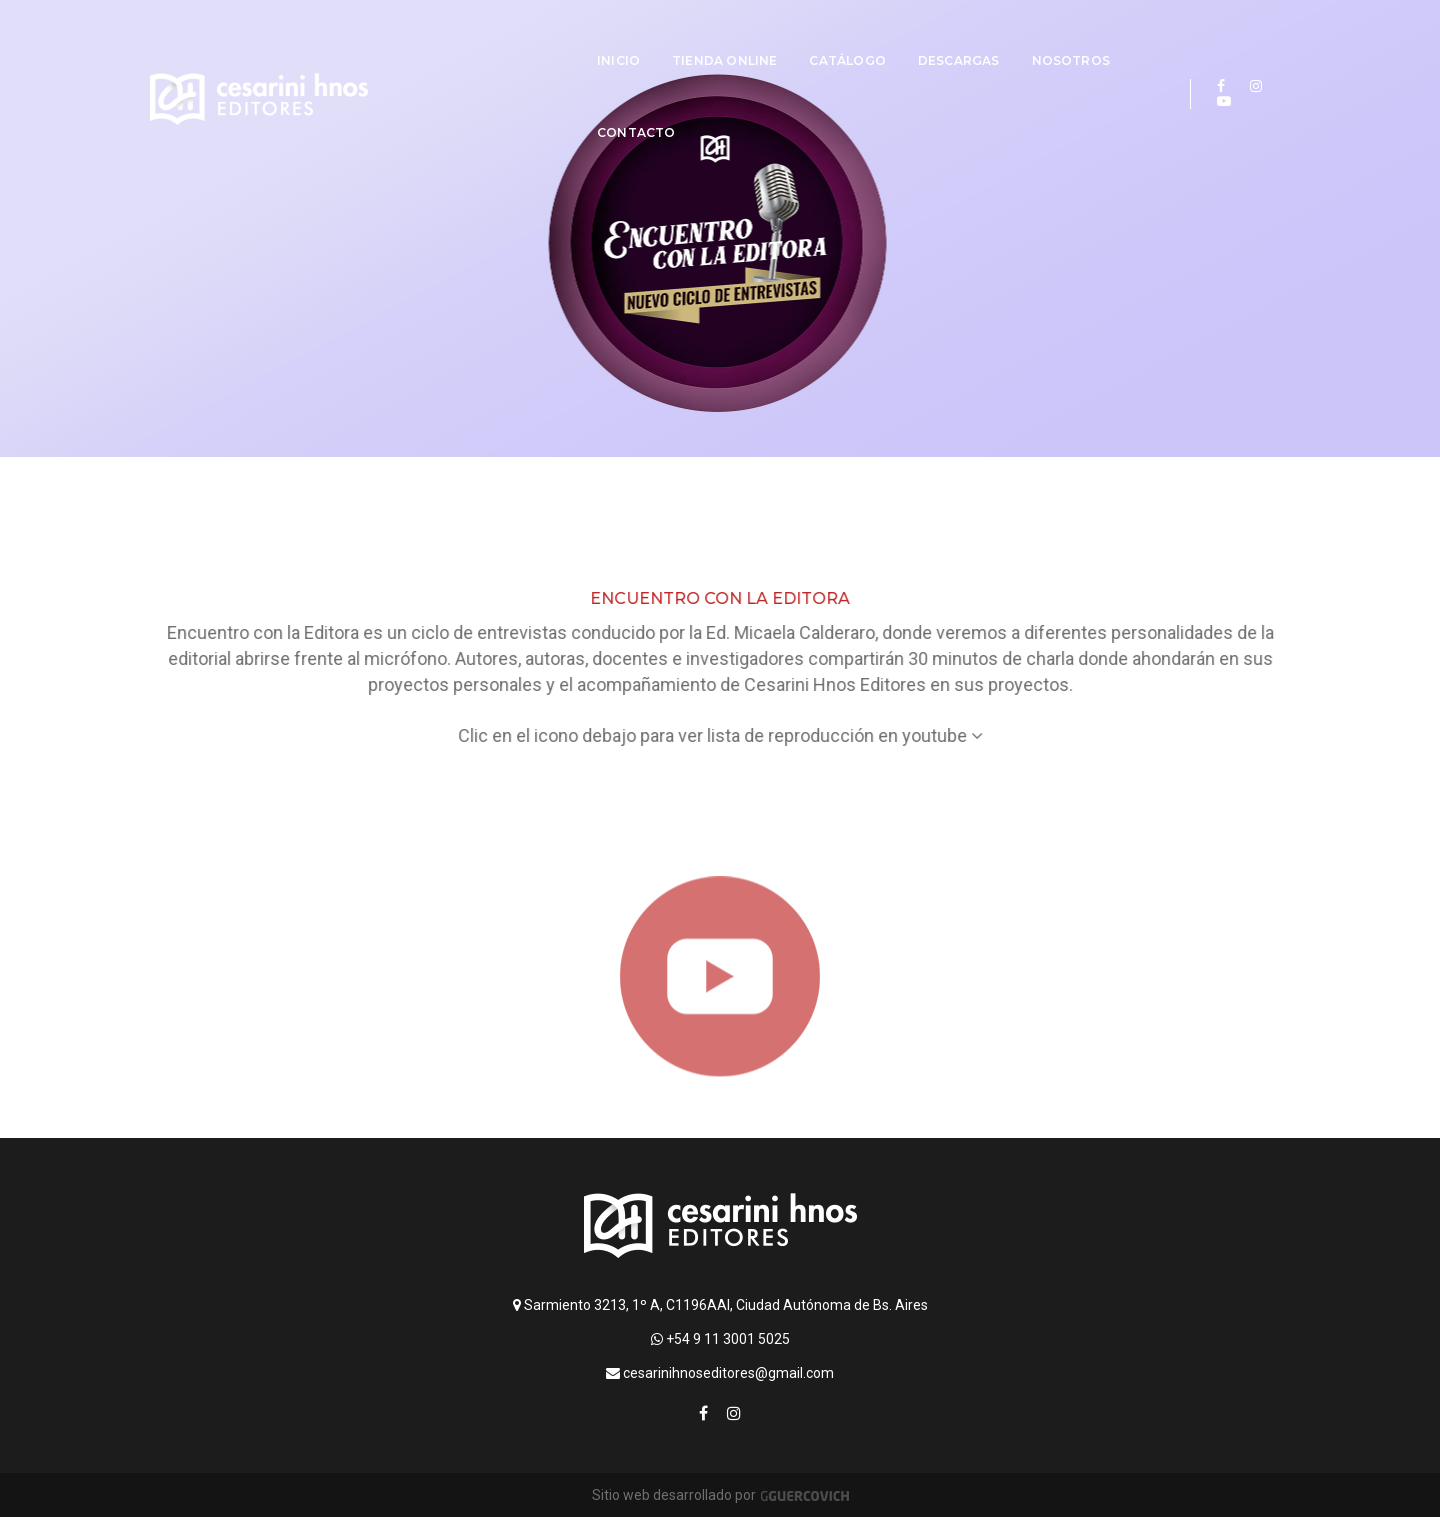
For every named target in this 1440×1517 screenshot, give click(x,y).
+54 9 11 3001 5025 (720, 1339)
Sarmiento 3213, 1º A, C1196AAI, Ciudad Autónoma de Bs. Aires (720, 1305)
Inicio (535, 36)
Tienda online (641, 36)
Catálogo (764, 36)
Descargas (875, 36)
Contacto (1098, 36)
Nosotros (987, 36)
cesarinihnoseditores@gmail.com (720, 1373)
